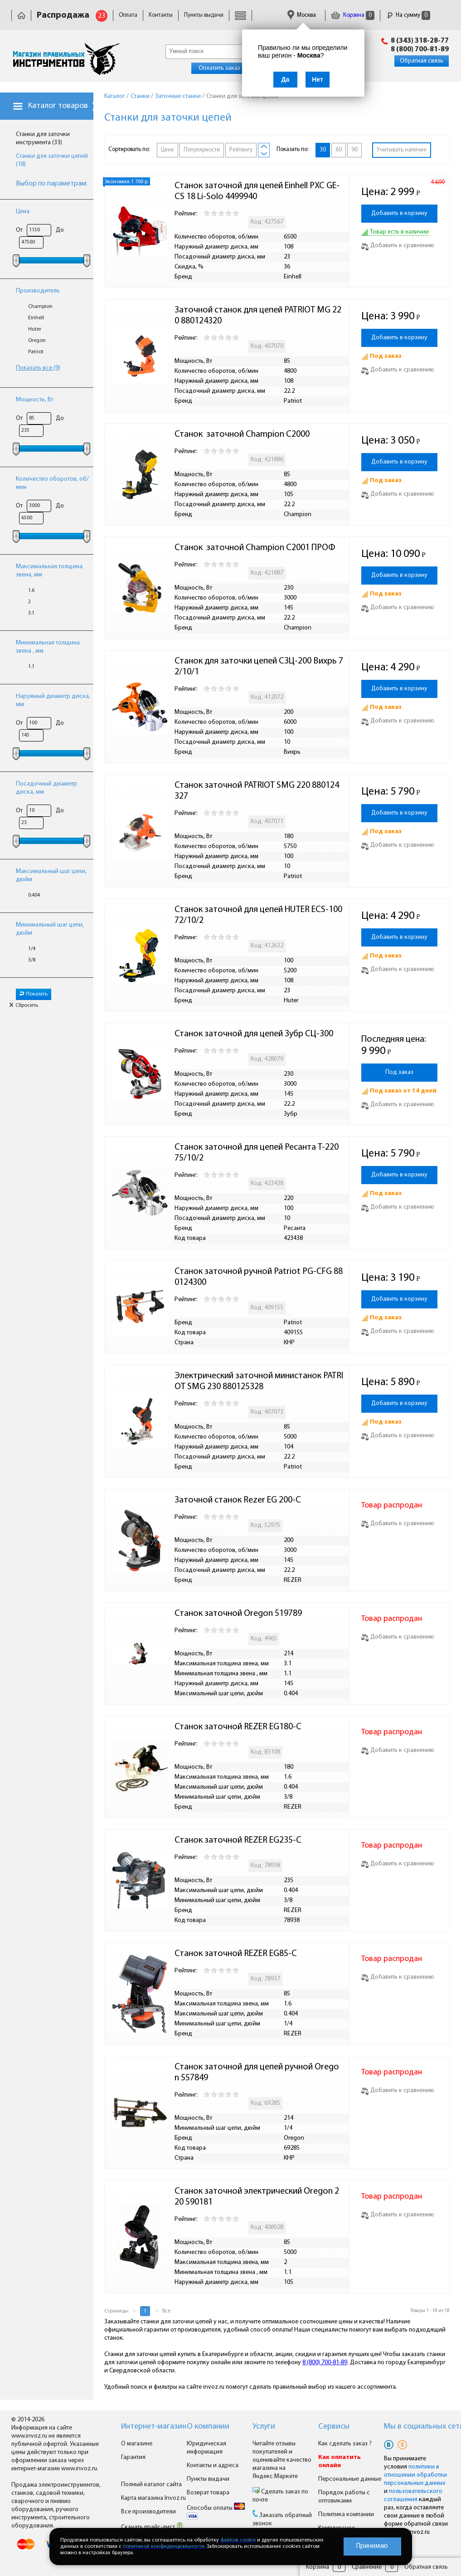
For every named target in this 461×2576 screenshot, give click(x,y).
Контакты (161, 15)
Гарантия (133, 2457)
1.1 (31, 666)
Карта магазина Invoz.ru (153, 2498)
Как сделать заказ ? (345, 2443)
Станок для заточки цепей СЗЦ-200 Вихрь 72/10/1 (259, 667)
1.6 (31, 590)
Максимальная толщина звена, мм (49, 570)
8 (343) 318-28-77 (420, 40)
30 (323, 150)
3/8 (31, 960)
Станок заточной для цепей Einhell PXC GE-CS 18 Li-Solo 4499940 (257, 191)
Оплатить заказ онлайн (230, 68)
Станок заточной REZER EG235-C (238, 1840)
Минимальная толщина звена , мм (48, 646)
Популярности (202, 150)
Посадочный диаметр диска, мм (46, 788)
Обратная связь (421, 61)
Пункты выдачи (203, 15)
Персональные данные (349, 2479)
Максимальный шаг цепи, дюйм (51, 875)
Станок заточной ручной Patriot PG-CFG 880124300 (259, 1277)
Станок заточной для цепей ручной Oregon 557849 (257, 2073)
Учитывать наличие (402, 150)
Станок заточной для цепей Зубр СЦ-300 (254, 1034)
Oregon (37, 340)
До (60, 230)
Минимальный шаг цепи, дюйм (50, 929)
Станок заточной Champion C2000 (242, 434)
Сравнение (367, 2567)
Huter (34, 329)
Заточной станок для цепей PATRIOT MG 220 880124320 (258, 316)
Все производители (148, 2511)
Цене (167, 150)
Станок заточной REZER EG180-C (238, 1727)
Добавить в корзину (399, 213)
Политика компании (346, 2514)
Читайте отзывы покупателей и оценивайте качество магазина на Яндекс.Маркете (281, 2460)
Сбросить (23, 1005)
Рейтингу (240, 150)
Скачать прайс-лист (152, 2527)
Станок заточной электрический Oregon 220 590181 (257, 2197)
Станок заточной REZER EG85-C (236, 1953)
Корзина (352, 15)
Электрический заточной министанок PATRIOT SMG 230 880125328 (259, 1381)
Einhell (36, 318)
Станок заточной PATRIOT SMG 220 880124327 (257, 791)
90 (354, 150)
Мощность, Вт (34, 399)
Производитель (38, 291)
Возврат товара (208, 2492)
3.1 (31, 613)
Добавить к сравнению (397, 245)
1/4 (31, 948)
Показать (33, 994)
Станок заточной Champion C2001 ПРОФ (255, 547)
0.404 (34, 895)
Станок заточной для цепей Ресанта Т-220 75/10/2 (257, 1153)
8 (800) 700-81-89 (420, 49)
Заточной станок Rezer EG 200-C (238, 1500)
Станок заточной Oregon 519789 (238, 1613)
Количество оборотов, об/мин (52, 483)
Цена (22, 211)
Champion (40, 306)
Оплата (128, 15)
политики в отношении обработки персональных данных (415, 2475)
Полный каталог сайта (151, 2484)
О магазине (136, 2443)
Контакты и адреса (212, 2465)
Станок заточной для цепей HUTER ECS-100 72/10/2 (259, 915)
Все (166, 2311)
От (19, 230)
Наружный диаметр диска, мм (53, 700)
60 (338, 150)
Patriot (36, 352)
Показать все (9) (38, 368)
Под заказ (399, 1072)
